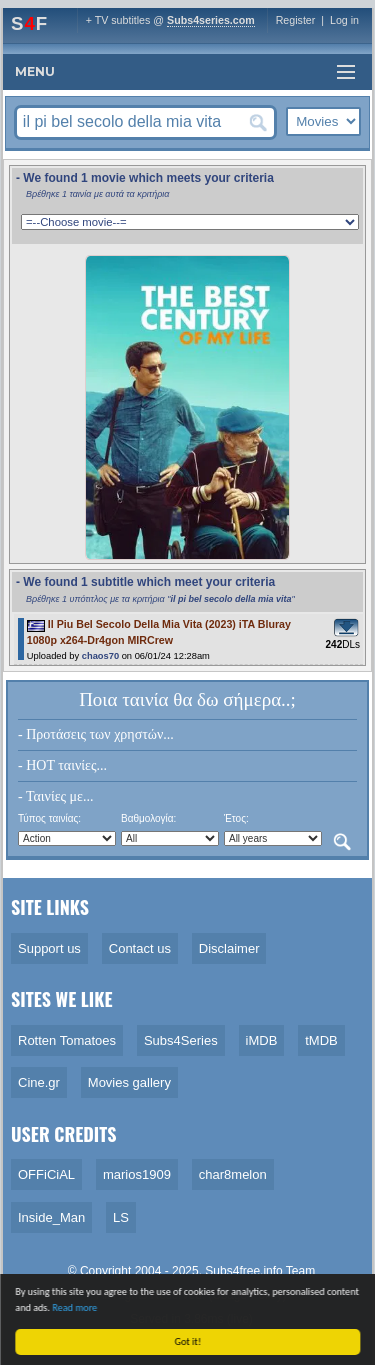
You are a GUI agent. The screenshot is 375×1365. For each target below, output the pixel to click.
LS (121, 1217)
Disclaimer (229, 948)
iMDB (262, 1040)
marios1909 (137, 1174)
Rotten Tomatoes (67, 1040)
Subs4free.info (243, 1271)
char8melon (233, 1174)
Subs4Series (181, 1040)
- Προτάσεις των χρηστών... (96, 734)
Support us (49, 948)
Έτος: (236, 818)
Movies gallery (129, 1082)
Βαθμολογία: (148, 818)
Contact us (140, 948)
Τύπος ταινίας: (49, 818)
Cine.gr (39, 1082)
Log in (344, 20)
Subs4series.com (211, 20)
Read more (75, 1307)
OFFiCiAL (46, 1174)
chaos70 (100, 656)
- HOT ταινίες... (62, 765)
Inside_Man (51, 1217)
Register (296, 20)
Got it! (189, 1341)
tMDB (321, 1040)
